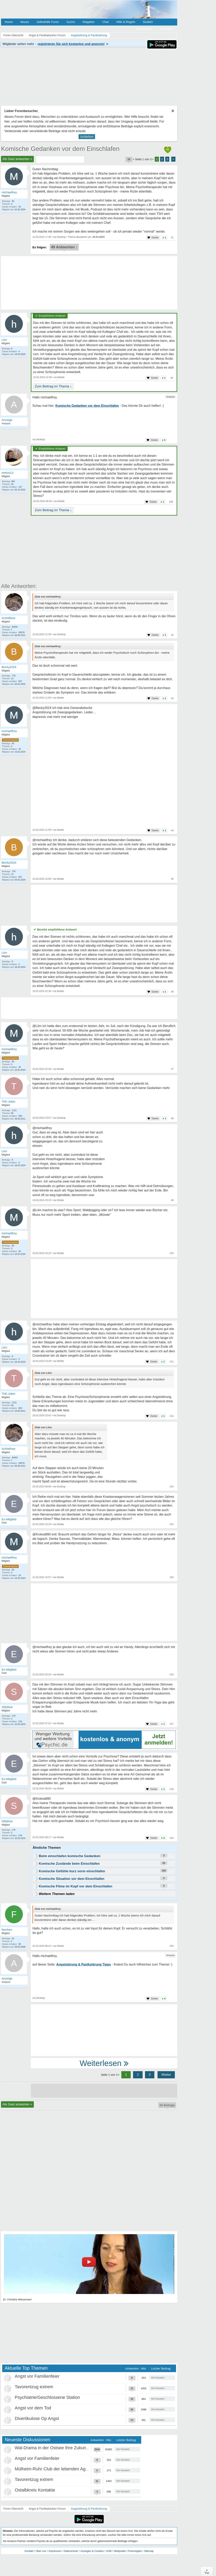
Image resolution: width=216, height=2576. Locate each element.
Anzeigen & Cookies (92, 2550)
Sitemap (149, 2550)
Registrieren (144, 28)
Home (9, 22)
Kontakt (29, 2550)
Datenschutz (71, 2550)
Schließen (86, 136)
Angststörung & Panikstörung (89, 2508)
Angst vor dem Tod (33, 2407)
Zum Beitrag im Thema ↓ (53, 386)
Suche (70, 22)
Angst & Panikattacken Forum (47, 2508)
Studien (148, 22)
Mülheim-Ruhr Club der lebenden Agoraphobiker (62, 2468)
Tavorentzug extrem (34, 2386)
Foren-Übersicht (13, 2508)
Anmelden (166, 28)
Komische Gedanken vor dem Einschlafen (60, 148)
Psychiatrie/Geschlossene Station (47, 2397)
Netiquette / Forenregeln (128, 2550)
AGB (108, 2550)
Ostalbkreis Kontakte (35, 2490)
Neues (24, 22)
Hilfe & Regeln (125, 22)
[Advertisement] (104, 1289)
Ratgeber (88, 22)
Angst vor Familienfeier (37, 2376)
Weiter (166, 2075)
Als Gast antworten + (17, 159)
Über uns (41, 2550)
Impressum (55, 2550)
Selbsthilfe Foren (47, 22)
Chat (105, 22)
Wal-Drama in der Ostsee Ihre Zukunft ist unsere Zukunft (70, 2447)
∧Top (206, 2571)
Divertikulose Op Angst (37, 2418)
